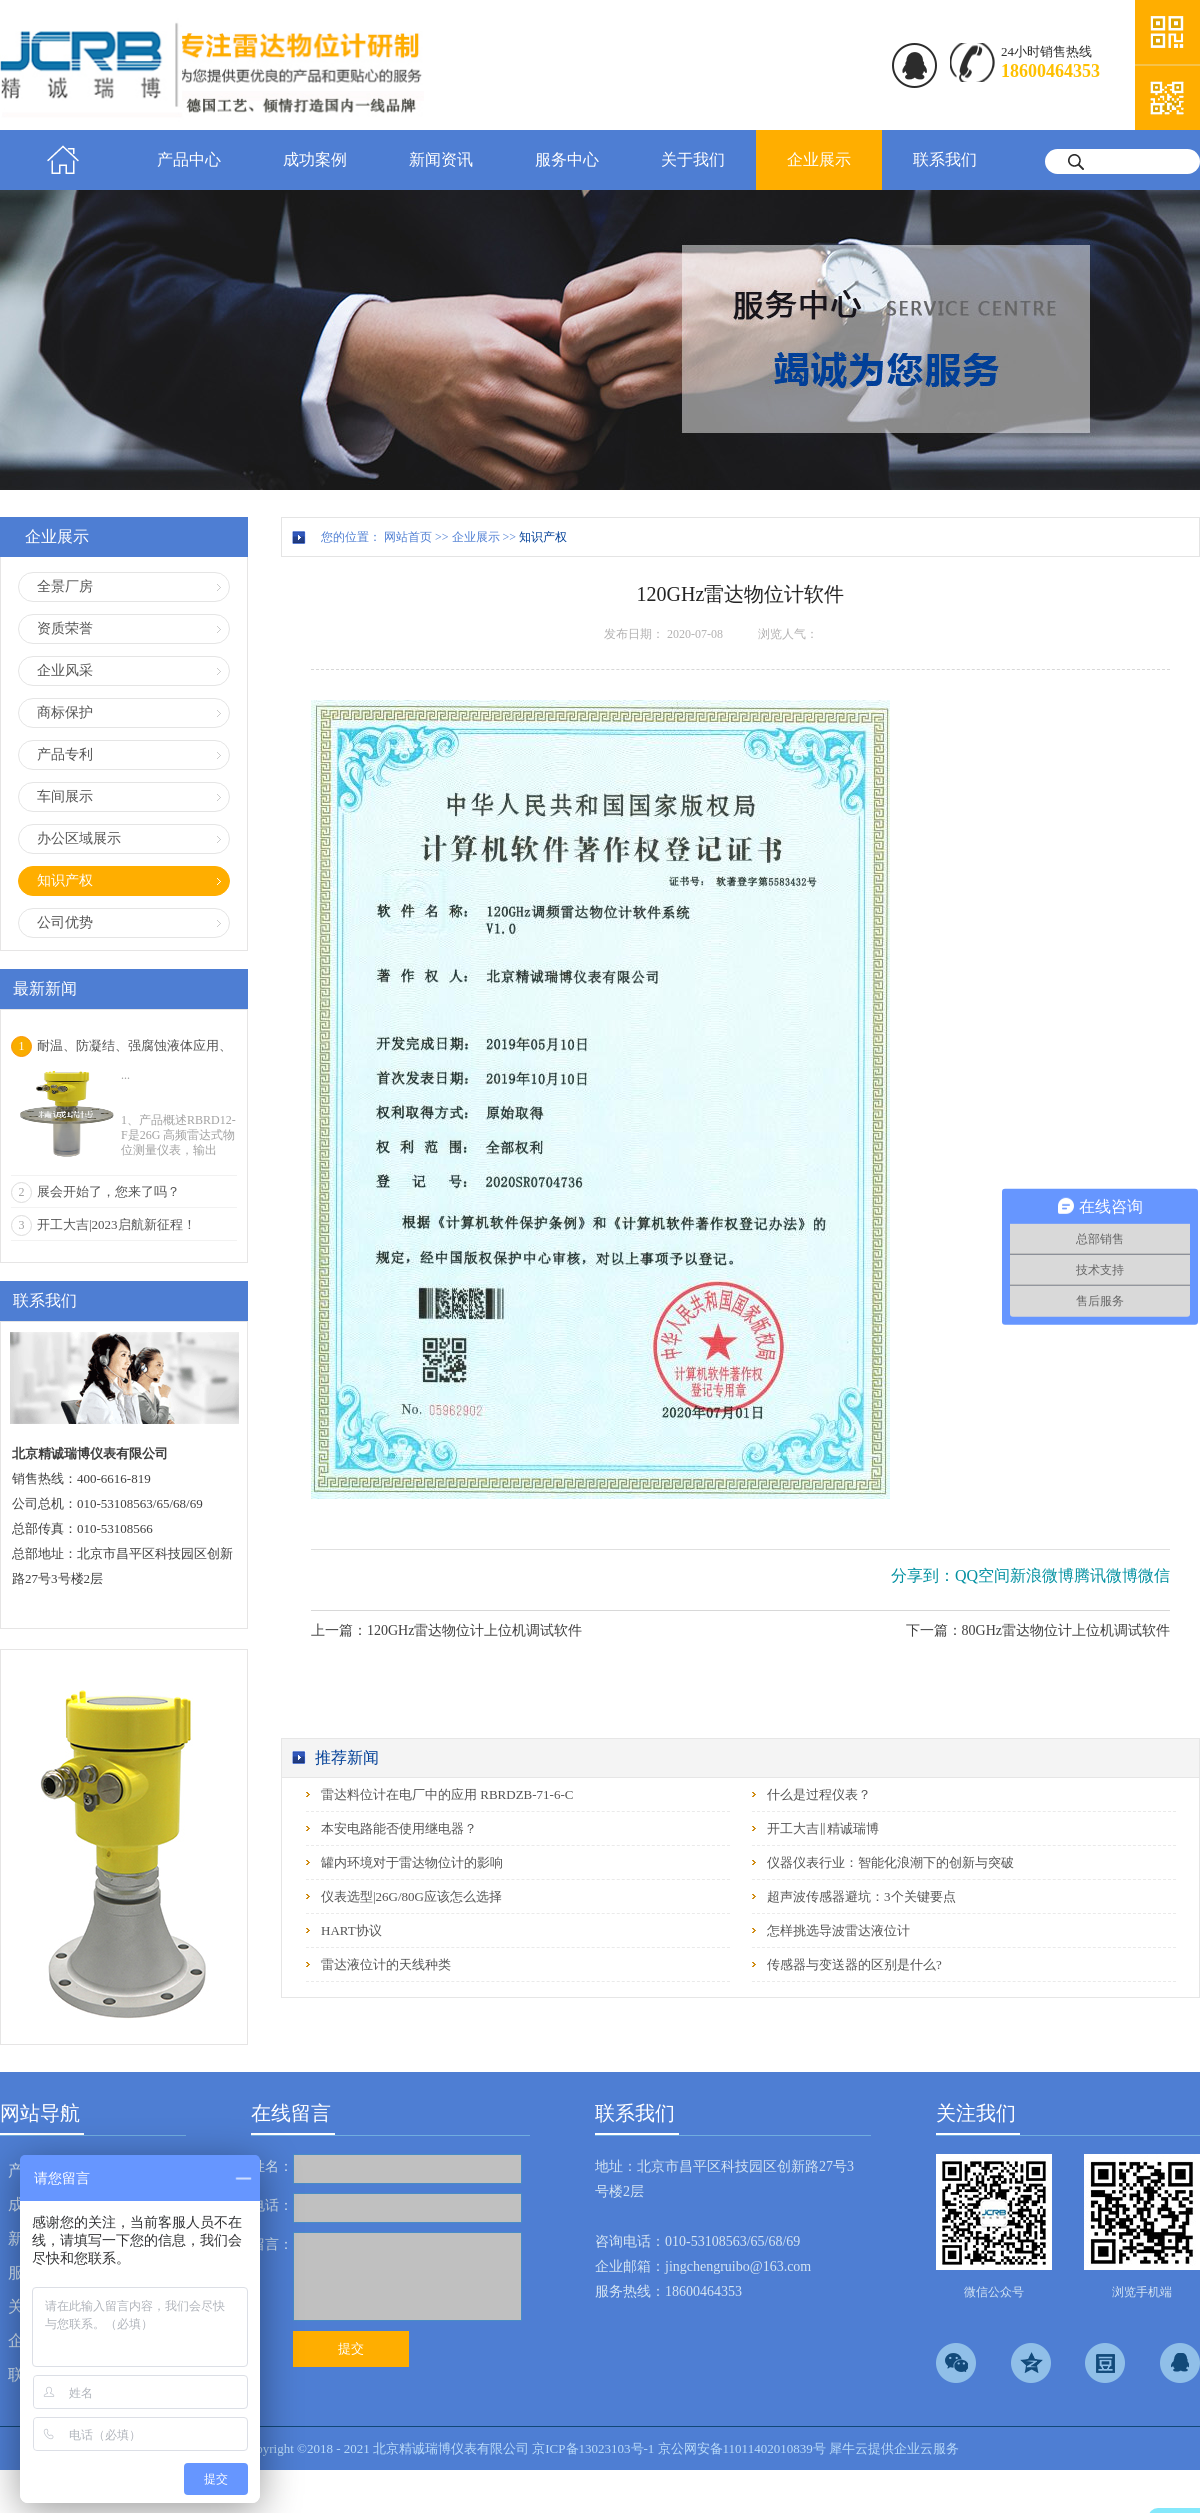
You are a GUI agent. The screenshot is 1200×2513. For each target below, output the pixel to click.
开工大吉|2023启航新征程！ (116, 1224)
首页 (63, 160)
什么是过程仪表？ (819, 1794)
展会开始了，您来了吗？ (108, 1191)
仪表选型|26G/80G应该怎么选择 (411, 1896)
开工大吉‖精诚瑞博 (823, 1828)
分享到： (923, 1575)
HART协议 (351, 1930)
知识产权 (543, 537)
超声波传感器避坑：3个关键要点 (861, 1896)
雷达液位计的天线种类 (386, 1964)
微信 (1154, 1575)
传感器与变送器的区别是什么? (854, 1964)
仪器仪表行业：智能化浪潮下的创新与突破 (890, 1862)
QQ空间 (982, 1575)
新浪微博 (1042, 1575)
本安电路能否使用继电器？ (399, 1828)
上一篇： (446, 1630)
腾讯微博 (1106, 1575)
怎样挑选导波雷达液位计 (838, 1930)
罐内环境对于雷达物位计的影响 (412, 1862)
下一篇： (1038, 1630)
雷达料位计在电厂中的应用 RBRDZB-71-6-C (447, 1794)
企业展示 (476, 537)
